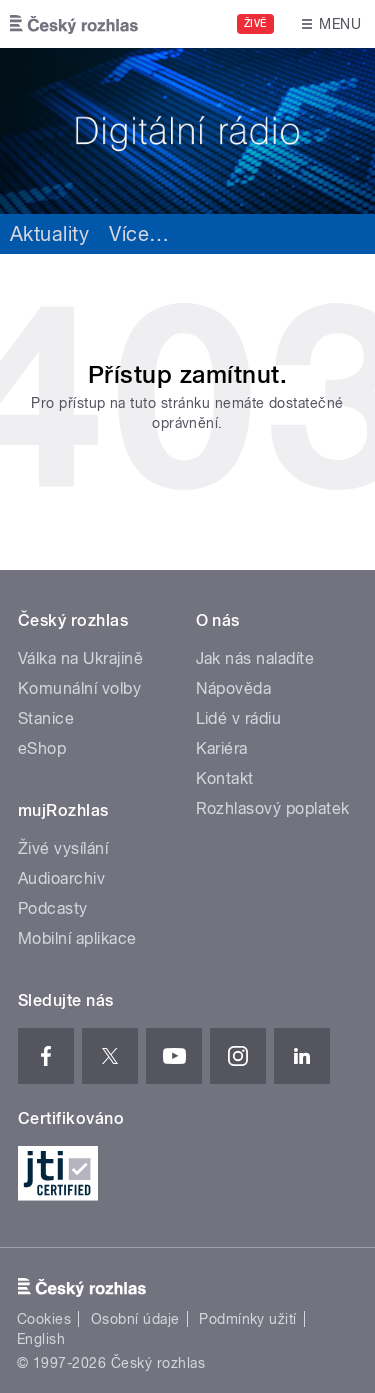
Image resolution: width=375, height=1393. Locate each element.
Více (139, 234)
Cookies (44, 1319)
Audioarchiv (61, 878)
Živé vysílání (63, 848)
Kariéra (222, 748)
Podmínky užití (248, 1319)
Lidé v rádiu (239, 718)
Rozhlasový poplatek (273, 808)
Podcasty (53, 908)
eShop (42, 748)
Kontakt (225, 778)
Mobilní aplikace (77, 938)
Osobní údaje (135, 1319)
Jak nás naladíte (255, 658)
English (41, 1339)
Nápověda (234, 688)
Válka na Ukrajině (80, 658)
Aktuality (49, 234)
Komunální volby (79, 688)
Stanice (46, 718)
